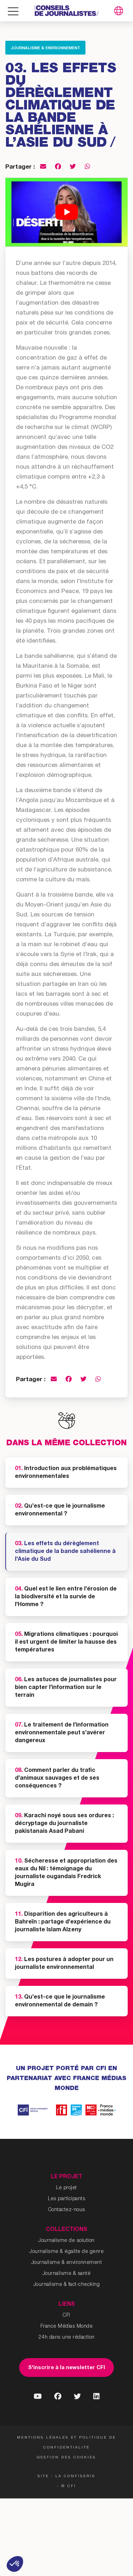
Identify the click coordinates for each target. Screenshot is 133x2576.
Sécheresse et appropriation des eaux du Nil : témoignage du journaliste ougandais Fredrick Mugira (66, 1873)
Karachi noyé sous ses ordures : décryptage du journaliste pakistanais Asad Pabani (64, 1824)
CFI (66, 2315)
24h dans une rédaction (67, 2337)
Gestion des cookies (66, 2457)
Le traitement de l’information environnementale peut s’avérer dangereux (62, 1733)
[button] (14, 2563)
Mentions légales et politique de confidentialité (66, 2443)
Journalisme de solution (66, 2240)
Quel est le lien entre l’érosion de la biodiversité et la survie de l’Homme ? (66, 1597)
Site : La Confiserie (66, 2476)
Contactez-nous (66, 2210)
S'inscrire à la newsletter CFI (66, 2368)
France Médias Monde (66, 2326)
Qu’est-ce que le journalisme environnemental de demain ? (60, 2001)
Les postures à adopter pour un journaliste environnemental (64, 1964)
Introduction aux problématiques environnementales (66, 1473)
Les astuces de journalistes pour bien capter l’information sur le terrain (66, 1688)
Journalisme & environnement (45, 48)
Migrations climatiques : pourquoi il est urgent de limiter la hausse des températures (66, 1642)
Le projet (66, 2188)
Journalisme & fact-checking (66, 2284)
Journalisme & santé (67, 2273)
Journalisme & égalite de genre (66, 2251)
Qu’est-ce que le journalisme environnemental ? (60, 1510)
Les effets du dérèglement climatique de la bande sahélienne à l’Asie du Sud (65, 1552)
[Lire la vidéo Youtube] (66, 212)
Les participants (66, 2199)
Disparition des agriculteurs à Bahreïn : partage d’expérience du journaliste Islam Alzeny (63, 1922)
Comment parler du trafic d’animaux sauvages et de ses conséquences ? (57, 1778)
